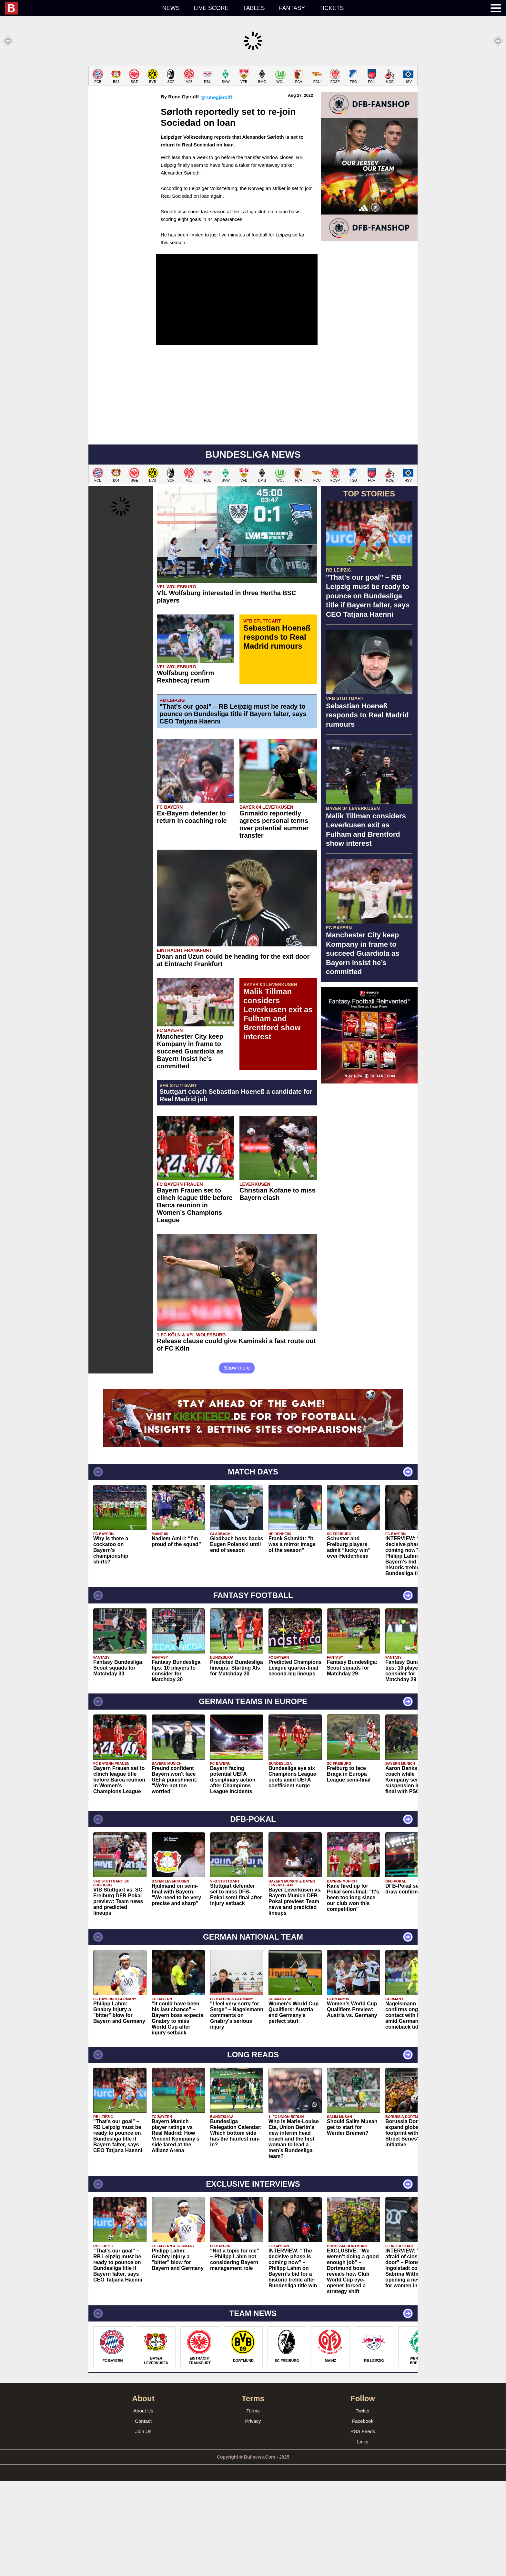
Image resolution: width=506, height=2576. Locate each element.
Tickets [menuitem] (331, 8)
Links (362, 2537)
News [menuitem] (171, 8)
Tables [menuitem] (254, 8)
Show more (237, 1463)
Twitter (363, 2506)
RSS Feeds (362, 2526)
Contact (143, 2516)
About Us (143, 2506)
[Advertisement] (253, 111)
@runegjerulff (216, 192)
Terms (253, 2506)
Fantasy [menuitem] (292, 8)
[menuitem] (80, 8)
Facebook (362, 2516)
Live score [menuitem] (211, 8)
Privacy (253, 2516)
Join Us (143, 2526)
